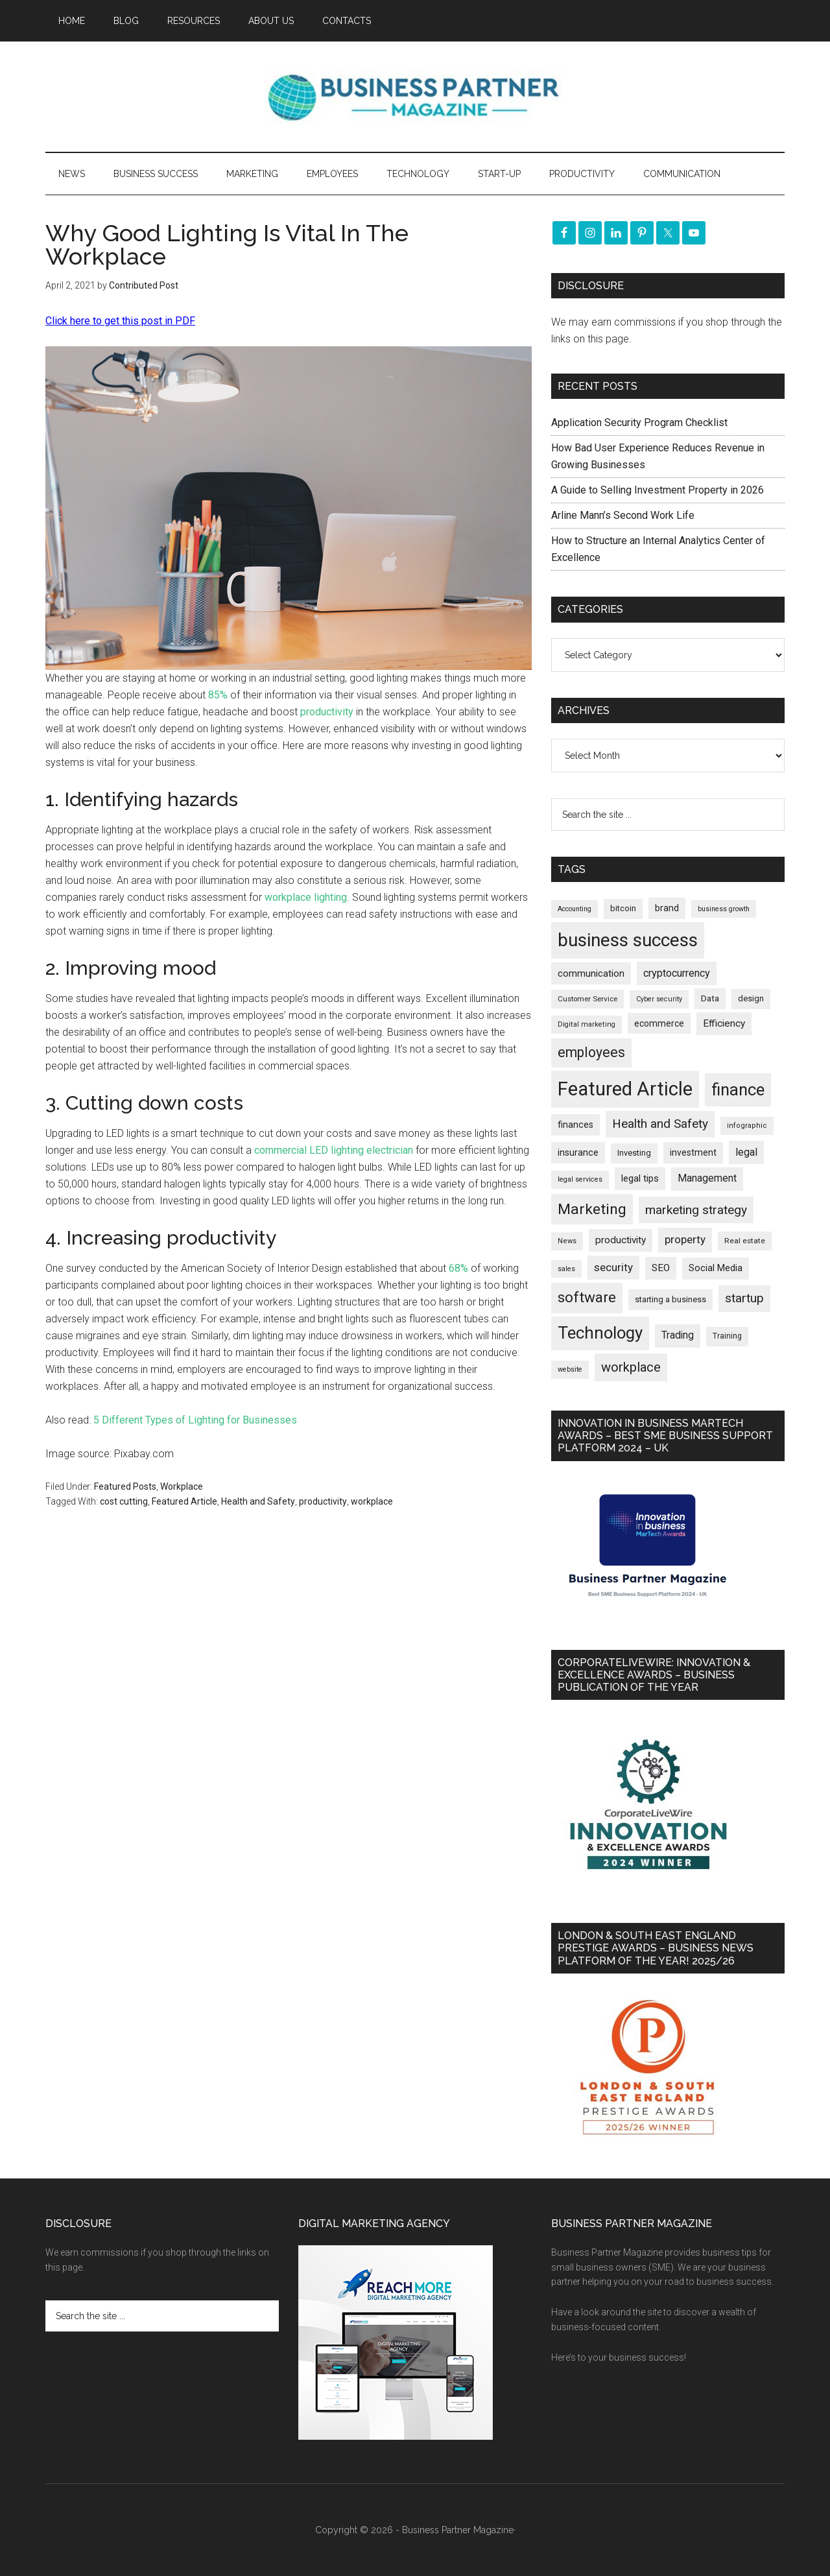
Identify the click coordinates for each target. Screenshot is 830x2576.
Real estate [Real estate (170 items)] (744, 1240)
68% (458, 1268)
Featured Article (184, 1501)
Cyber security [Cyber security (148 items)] (659, 999)
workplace (372, 1501)
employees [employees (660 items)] (591, 1052)
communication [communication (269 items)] (591, 973)
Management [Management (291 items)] (707, 1178)
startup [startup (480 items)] (744, 1298)
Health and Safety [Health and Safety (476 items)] (660, 1123)
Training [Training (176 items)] (727, 1336)
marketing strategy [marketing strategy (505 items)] (696, 1209)
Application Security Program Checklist (639, 422)
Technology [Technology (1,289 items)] (600, 1332)
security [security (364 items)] (613, 1267)
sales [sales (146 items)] (566, 1269)
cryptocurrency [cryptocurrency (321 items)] (676, 973)
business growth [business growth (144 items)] (724, 909)
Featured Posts (125, 1486)
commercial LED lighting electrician (333, 1150)
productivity (326, 712)
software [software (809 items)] (587, 1297)
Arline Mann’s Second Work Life (622, 515)
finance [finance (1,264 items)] (738, 1089)
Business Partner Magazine (415, 96)
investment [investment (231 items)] (693, 1152)
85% (218, 695)
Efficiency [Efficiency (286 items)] (724, 1023)
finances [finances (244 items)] (575, 1124)
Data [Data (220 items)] (710, 998)
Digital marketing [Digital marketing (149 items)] (586, 1024)
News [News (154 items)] (567, 1241)
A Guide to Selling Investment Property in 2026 (657, 490)
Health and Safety (258, 1501)
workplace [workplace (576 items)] (631, 1367)
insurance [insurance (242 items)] (578, 1152)
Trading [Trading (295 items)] (677, 1335)
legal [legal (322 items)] (746, 1152)
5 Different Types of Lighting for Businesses (195, 1420)
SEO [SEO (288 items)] (661, 1268)
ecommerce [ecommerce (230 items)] (659, 1023)
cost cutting (124, 1501)
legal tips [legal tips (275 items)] (640, 1178)
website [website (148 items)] (570, 1369)
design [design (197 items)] (751, 998)
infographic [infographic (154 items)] (747, 1125)
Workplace (181, 1486)
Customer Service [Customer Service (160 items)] (587, 998)
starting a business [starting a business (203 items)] (670, 1299)
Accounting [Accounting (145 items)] (574, 909)
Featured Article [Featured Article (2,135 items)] (625, 1089)
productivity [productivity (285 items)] (620, 1240)
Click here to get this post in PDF (120, 321)
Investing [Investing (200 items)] (634, 1153)
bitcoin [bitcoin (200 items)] (623, 908)
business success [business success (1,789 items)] (628, 940)
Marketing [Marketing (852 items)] (592, 1209)
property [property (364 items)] (685, 1239)
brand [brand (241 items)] (667, 908)
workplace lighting (306, 897)
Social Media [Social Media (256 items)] (715, 1268)
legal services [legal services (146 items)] (580, 1179)
